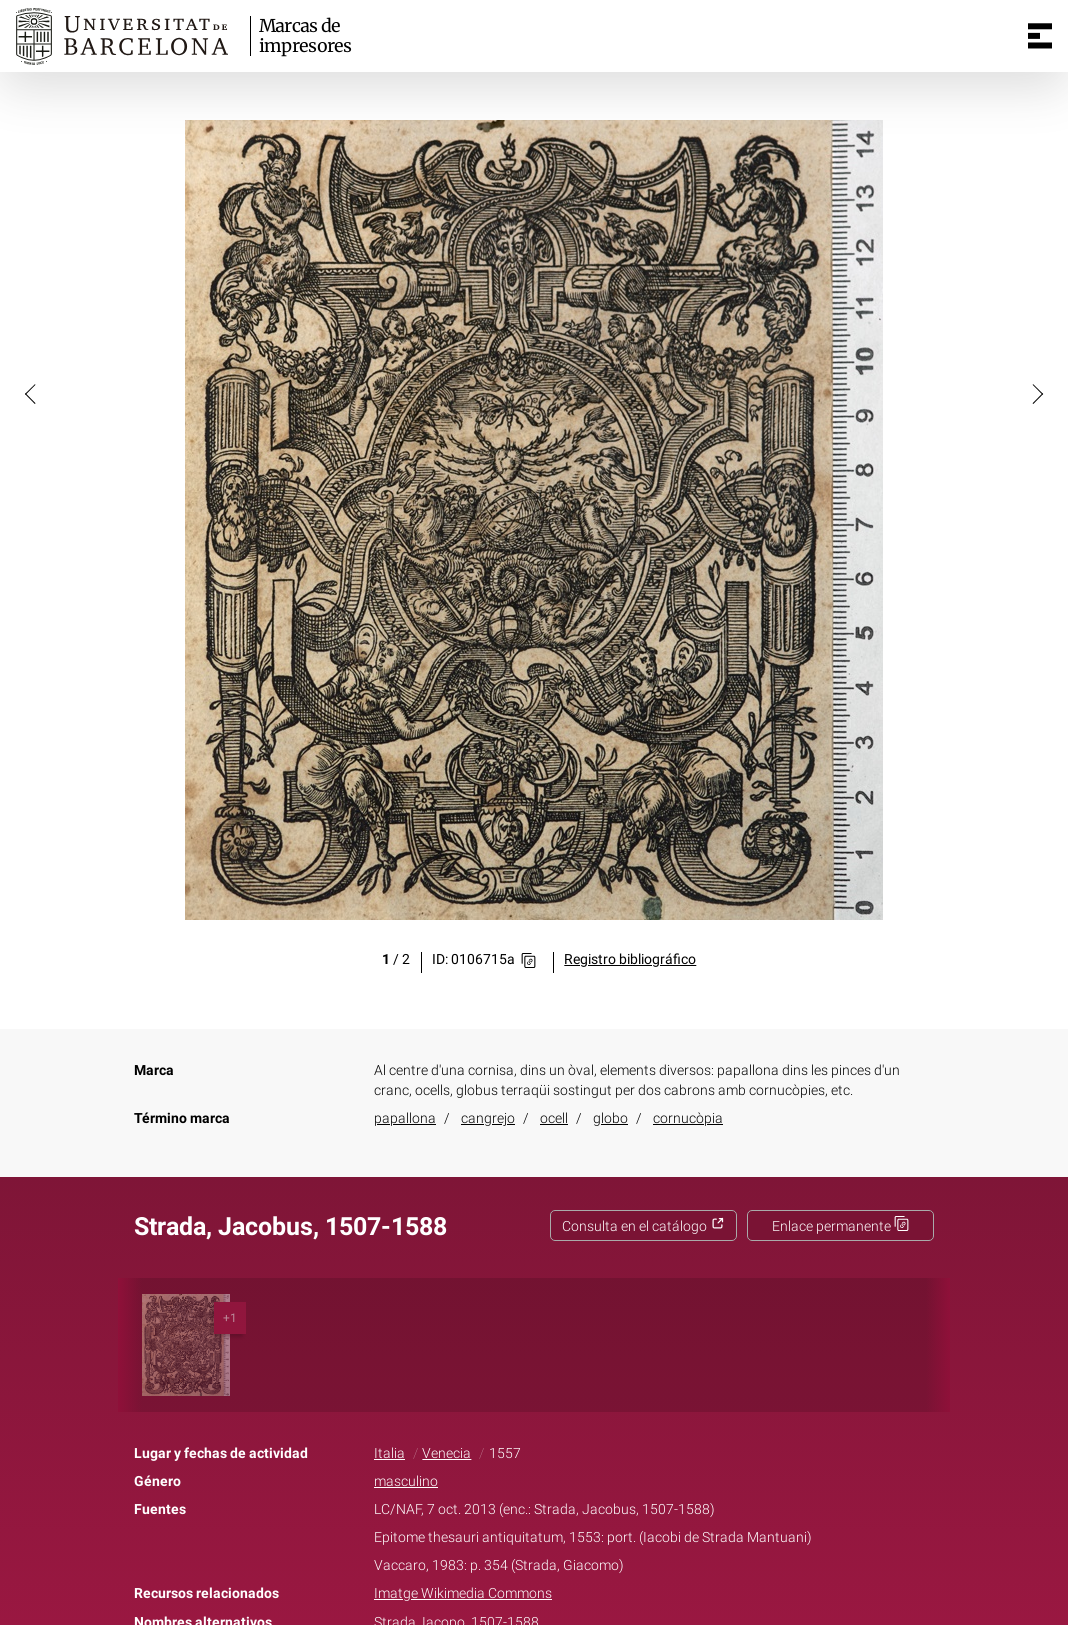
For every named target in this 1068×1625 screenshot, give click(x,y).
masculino (406, 1481)
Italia (389, 1453)
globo (610, 1118)
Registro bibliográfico (630, 959)
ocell (554, 1118)
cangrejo (488, 1118)
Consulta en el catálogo (643, 1226)
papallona (405, 1118)
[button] (32, 393)
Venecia (446, 1453)
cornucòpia (688, 1118)
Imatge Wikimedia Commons (463, 1593)
